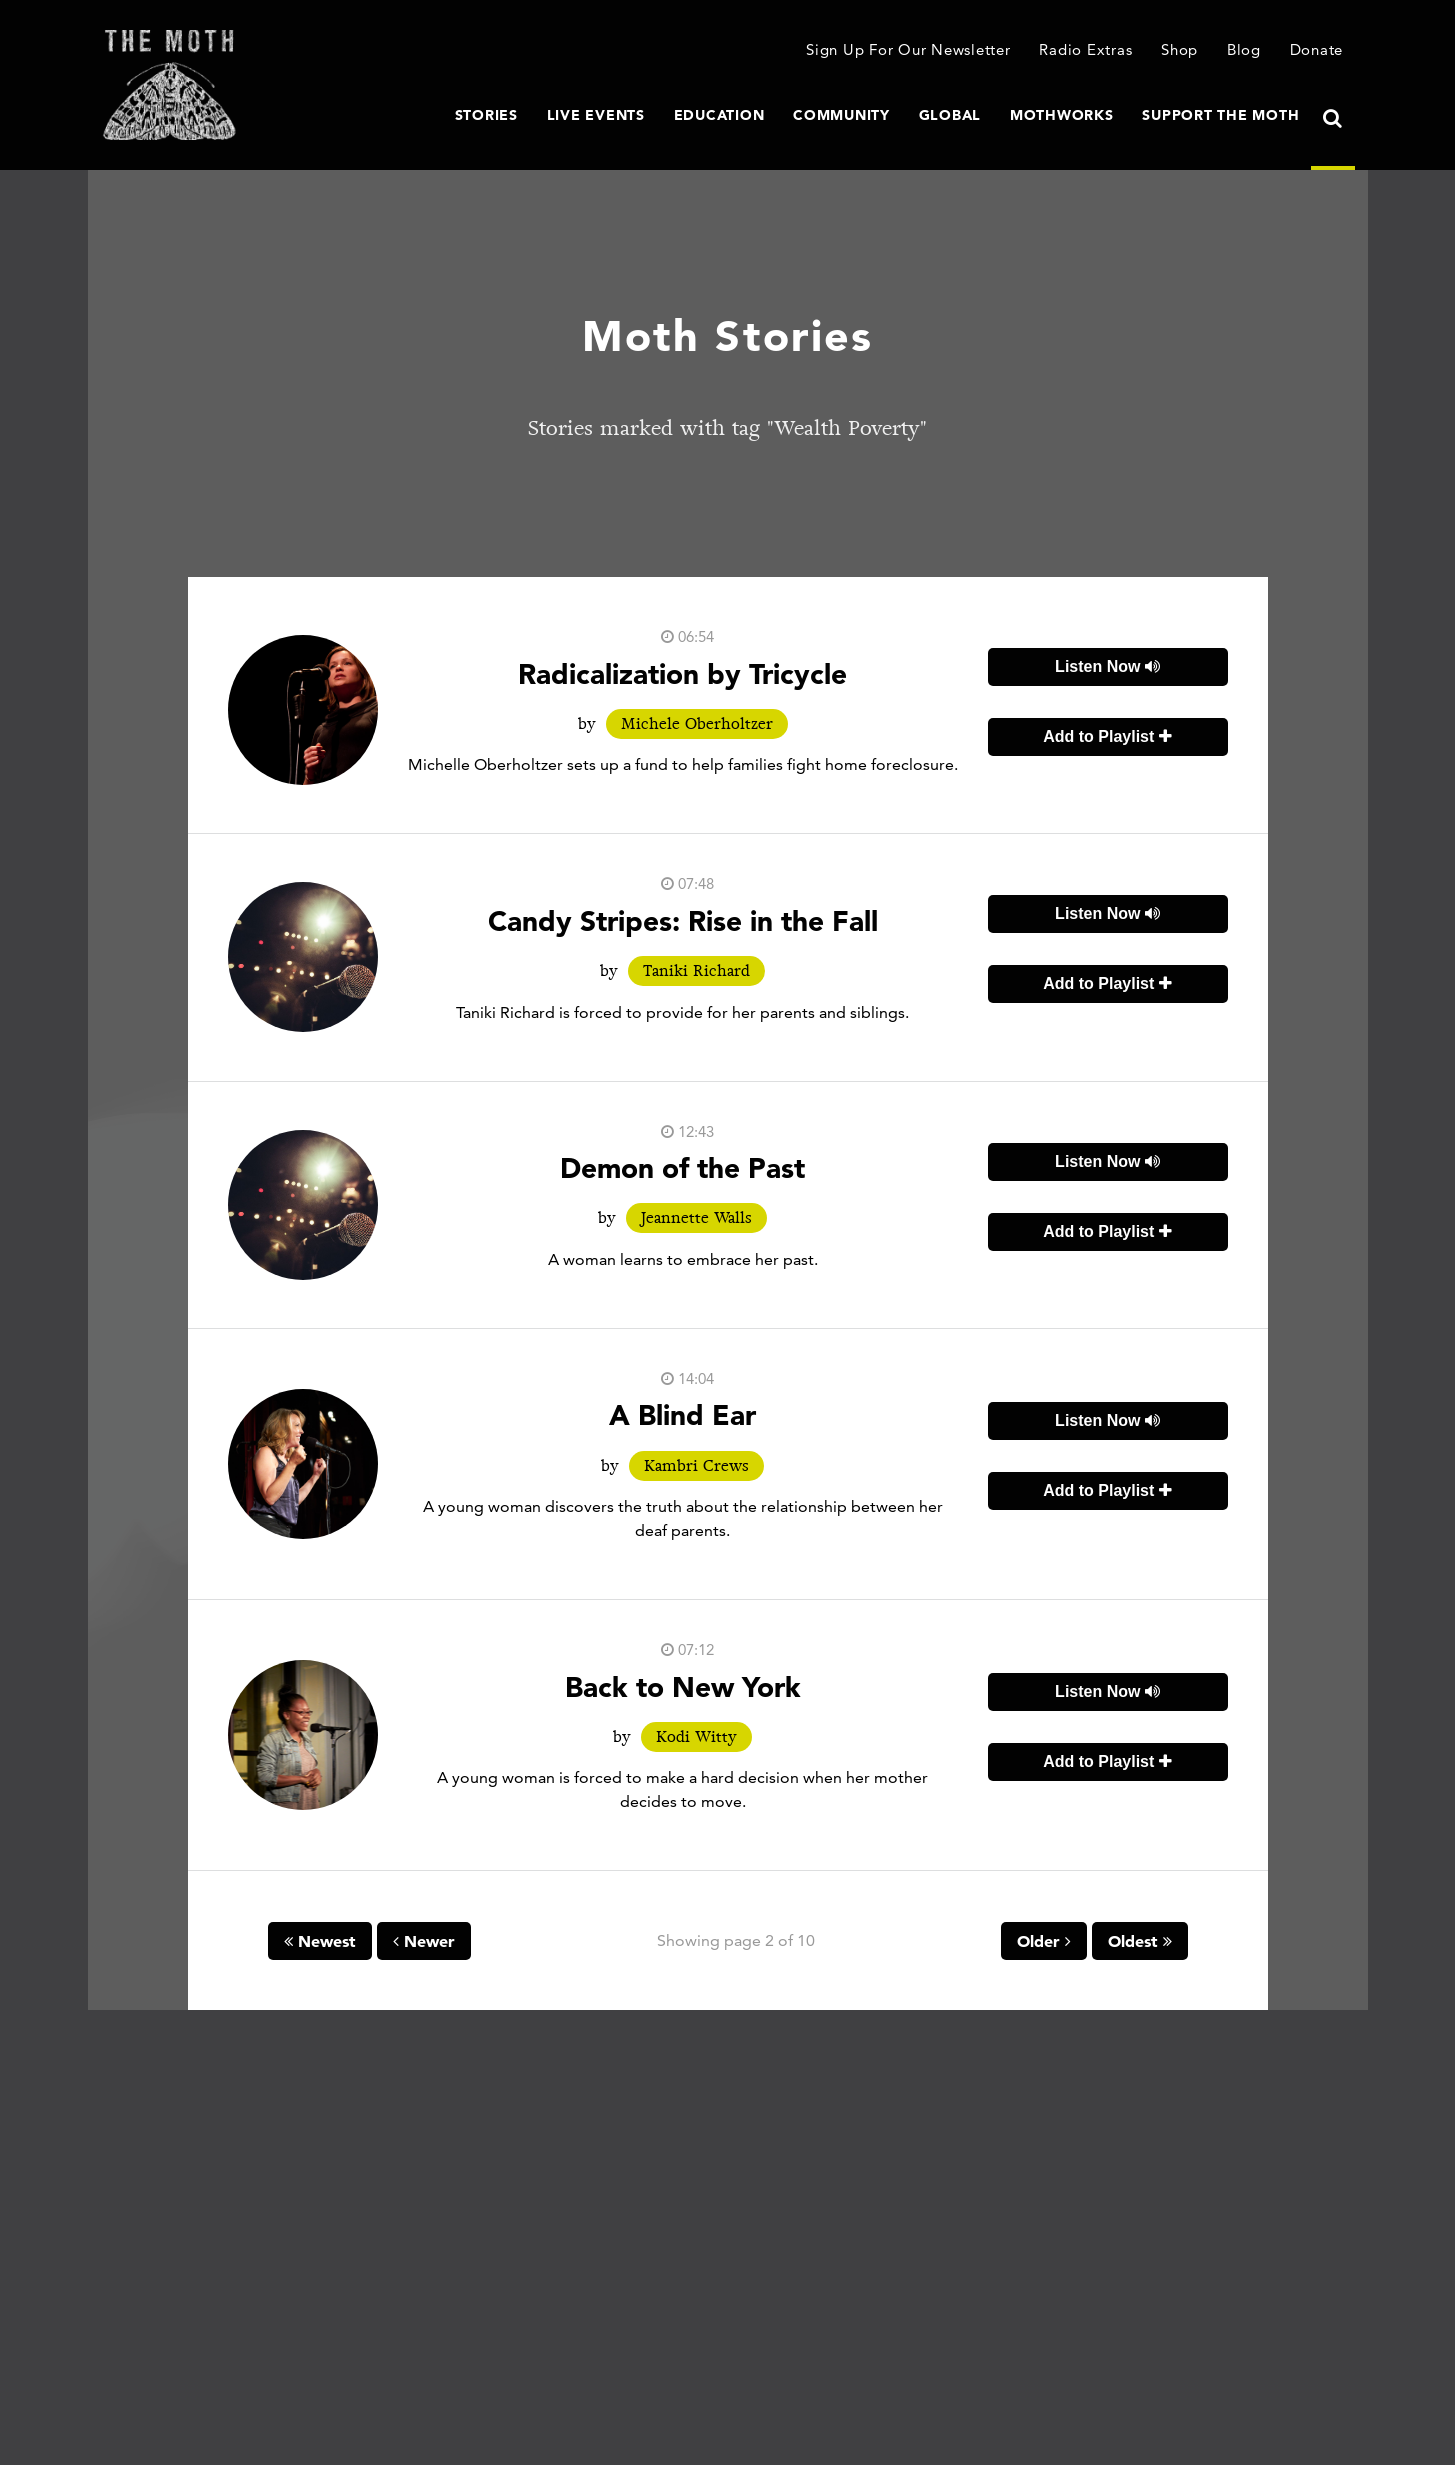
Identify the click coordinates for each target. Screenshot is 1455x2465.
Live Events (596, 115)
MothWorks (1062, 115)
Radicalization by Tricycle (682, 674)
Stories (486, 115)
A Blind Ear (682, 1415)
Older (1044, 1941)
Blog (1244, 49)
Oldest (1140, 1941)
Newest (320, 1941)
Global (950, 115)
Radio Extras (1085, 49)
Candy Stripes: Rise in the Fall (683, 921)
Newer (424, 1941)
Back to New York (683, 1687)
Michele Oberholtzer (697, 724)
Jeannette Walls (696, 1218)
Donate (1317, 49)
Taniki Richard (696, 971)
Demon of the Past (682, 1168)
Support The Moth (1220, 115)
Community (841, 115)
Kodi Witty (696, 1737)
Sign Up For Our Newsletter (908, 49)
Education (719, 115)
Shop (1179, 49)
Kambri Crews (696, 1466)
